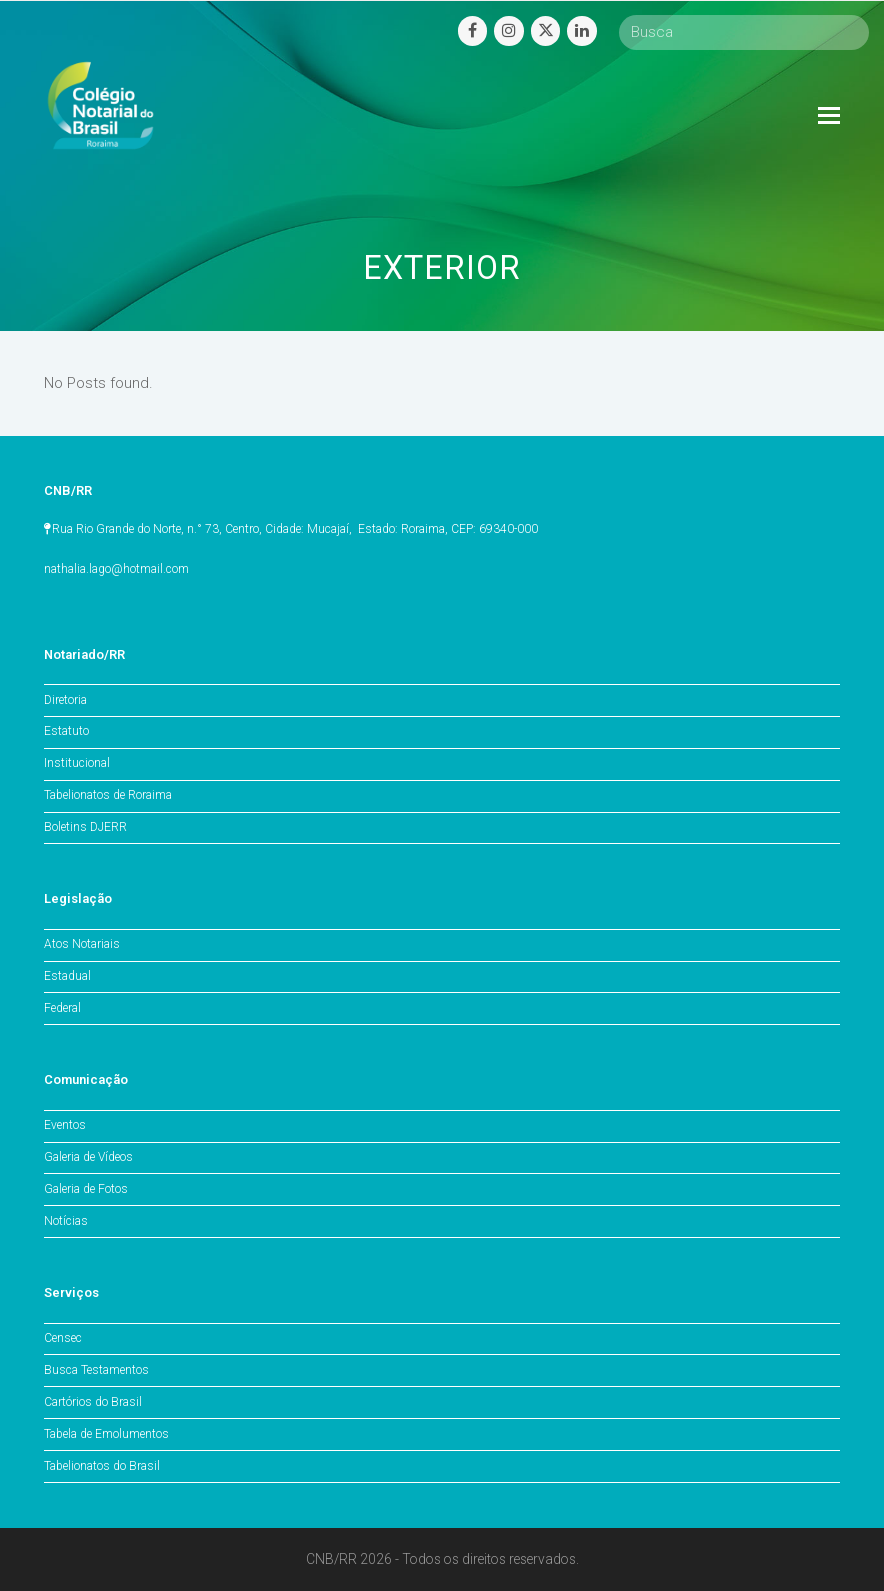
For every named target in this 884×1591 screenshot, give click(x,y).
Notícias (66, 1221)
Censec (63, 1338)
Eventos (65, 1125)
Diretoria (65, 700)
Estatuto (66, 731)
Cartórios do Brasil (93, 1402)
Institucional (77, 763)
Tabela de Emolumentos (106, 1434)
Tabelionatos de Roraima (108, 795)
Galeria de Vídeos (88, 1157)
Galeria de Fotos (86, 1189)
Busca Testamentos (96, 1370)
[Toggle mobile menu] (829, 116)
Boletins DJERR (85, 827)
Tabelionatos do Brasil (102, 1466)
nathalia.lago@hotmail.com (116, 569)
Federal (62, 1008)
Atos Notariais (82, 944)
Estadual (67, 976)
